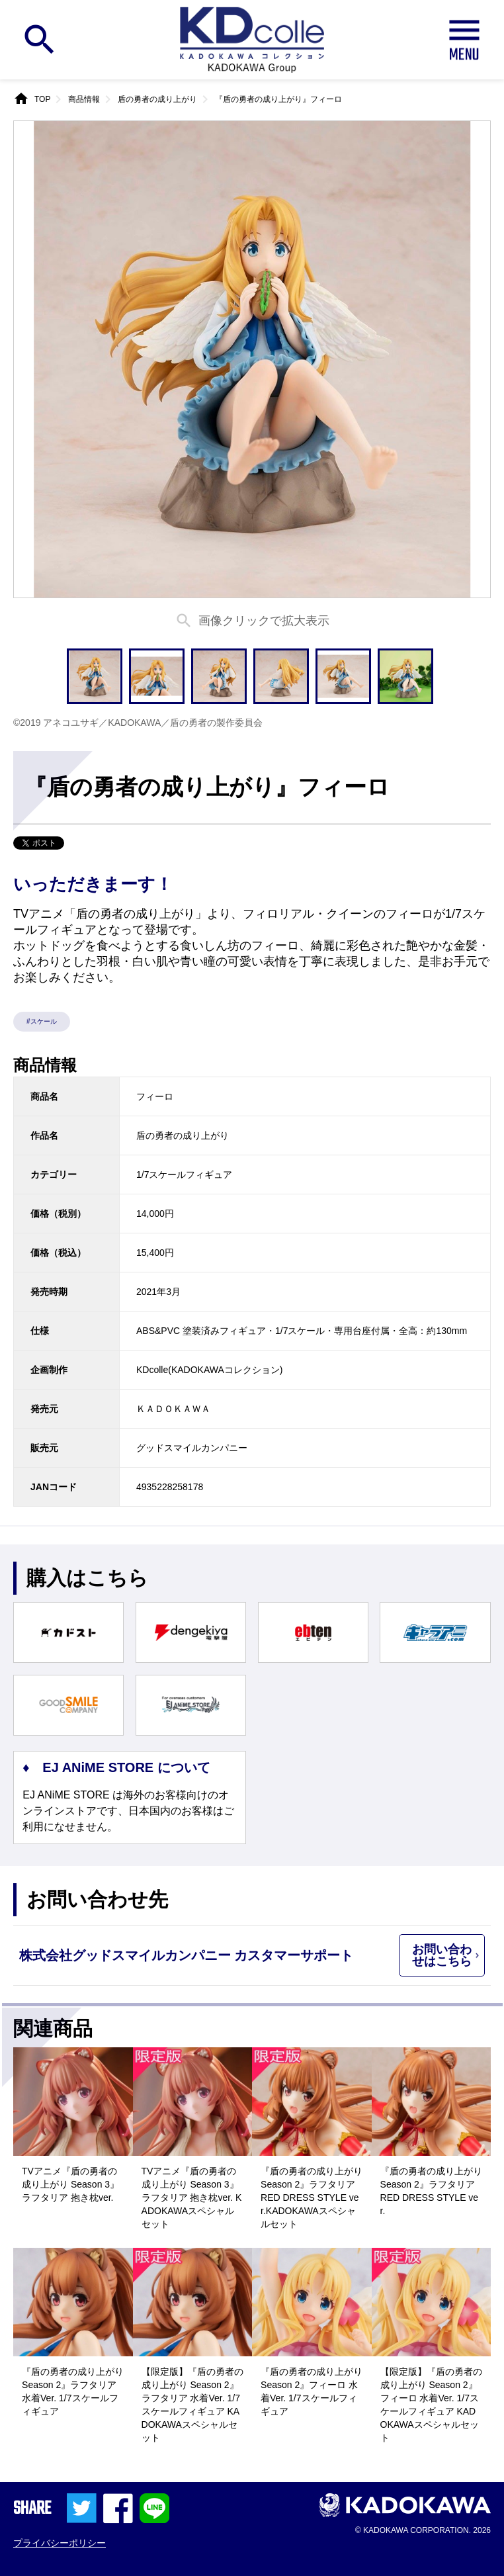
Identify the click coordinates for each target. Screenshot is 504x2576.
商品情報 (84, 99)
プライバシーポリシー (59, 2543)
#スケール (41, 1021)
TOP (42, 99)
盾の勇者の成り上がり (157, 99)
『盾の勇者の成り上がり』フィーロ (278, 99)
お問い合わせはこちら (442, 1955)
